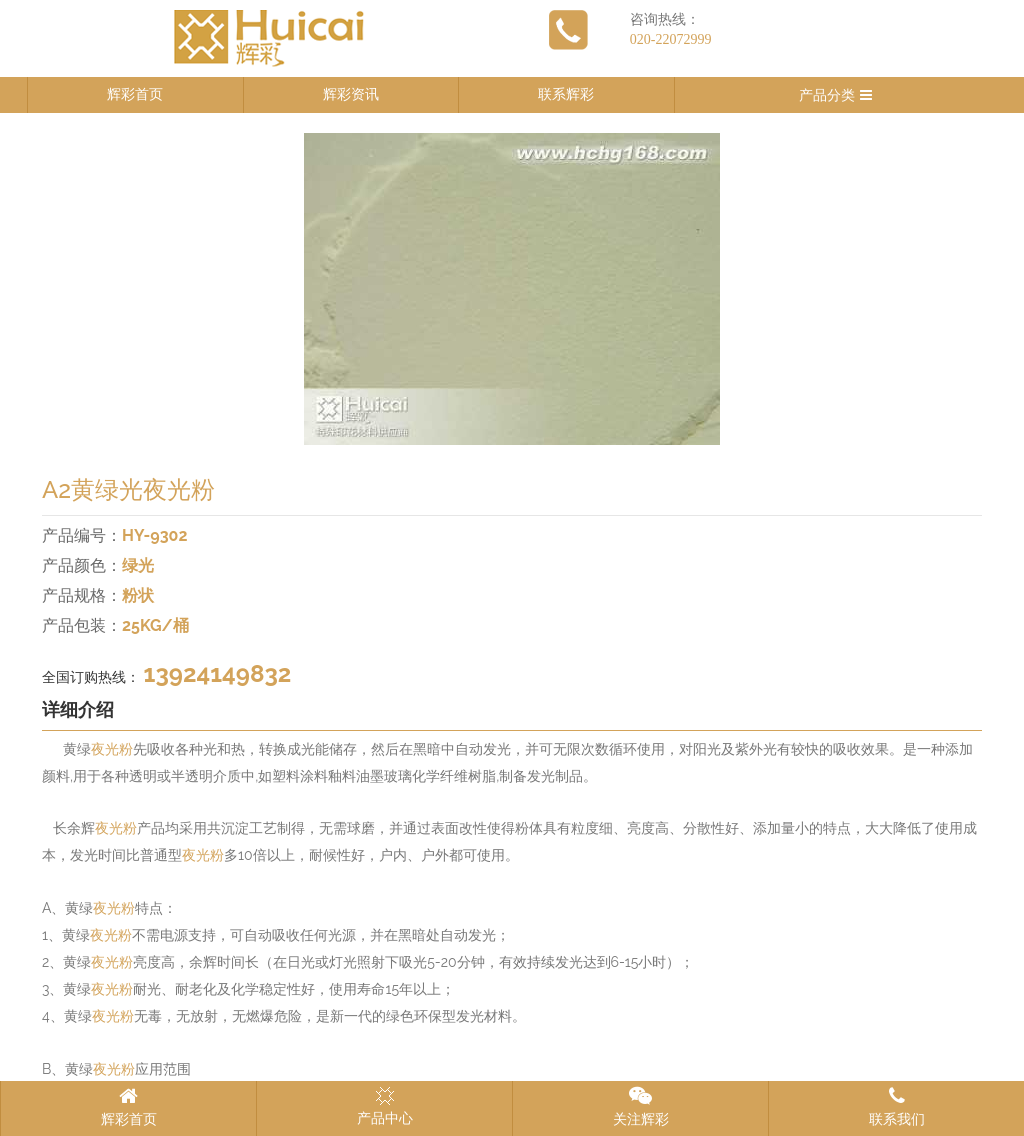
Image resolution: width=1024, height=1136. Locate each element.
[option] (512, 289)
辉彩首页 (135, 94)
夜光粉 (112, 749)
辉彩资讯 (351, 94)
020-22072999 (671, 39)
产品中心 (385, 1106)
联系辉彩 (566, 94)
